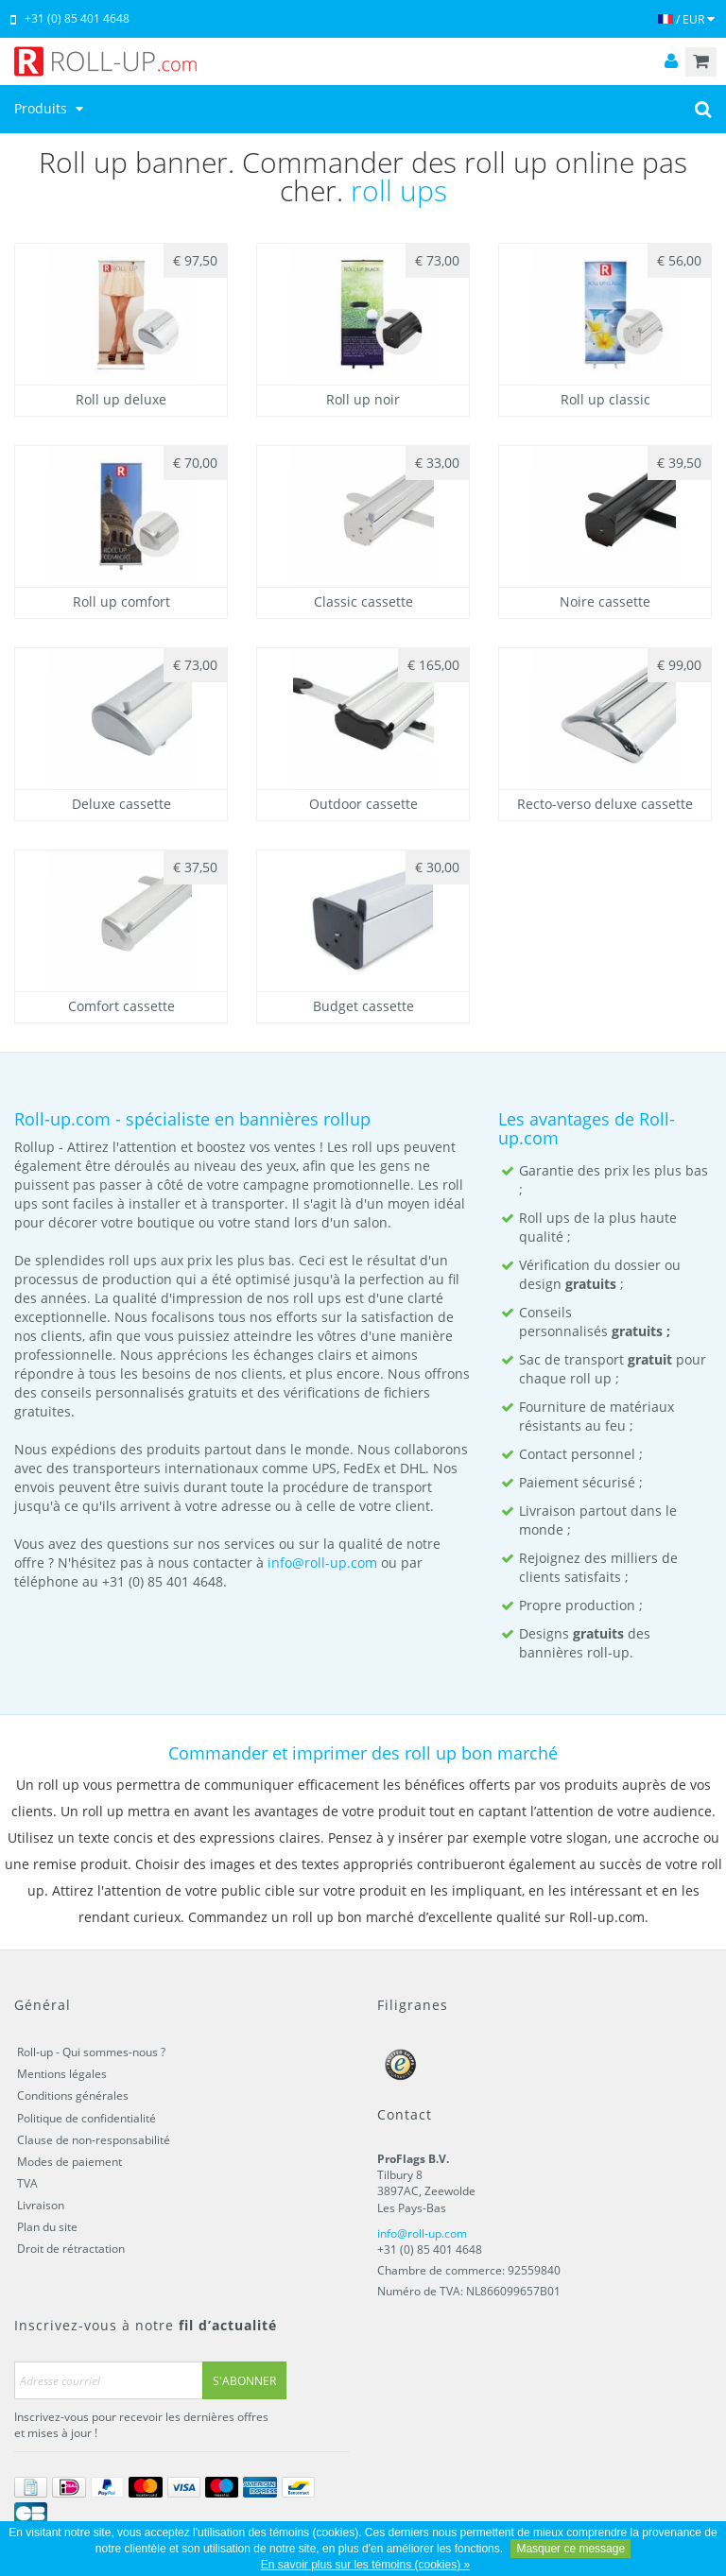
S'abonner (244, 2381)
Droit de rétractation (71, 2249)
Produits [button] (51, 108)
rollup (347, 1119)
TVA (27, 2183)
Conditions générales (73, 2095)
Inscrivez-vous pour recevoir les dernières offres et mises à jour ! (141, 2425)
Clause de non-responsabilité (93, 2140)
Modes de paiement (69, 2162)
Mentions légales (62, 2074)
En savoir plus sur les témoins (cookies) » (365, 2564)
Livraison (40, 2205)
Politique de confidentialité (86, 2118)
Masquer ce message (570, 2548)
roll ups (399, 190)
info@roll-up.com (322, 1562)
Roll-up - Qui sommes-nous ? (91, 2052)
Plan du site (47, 2227)
